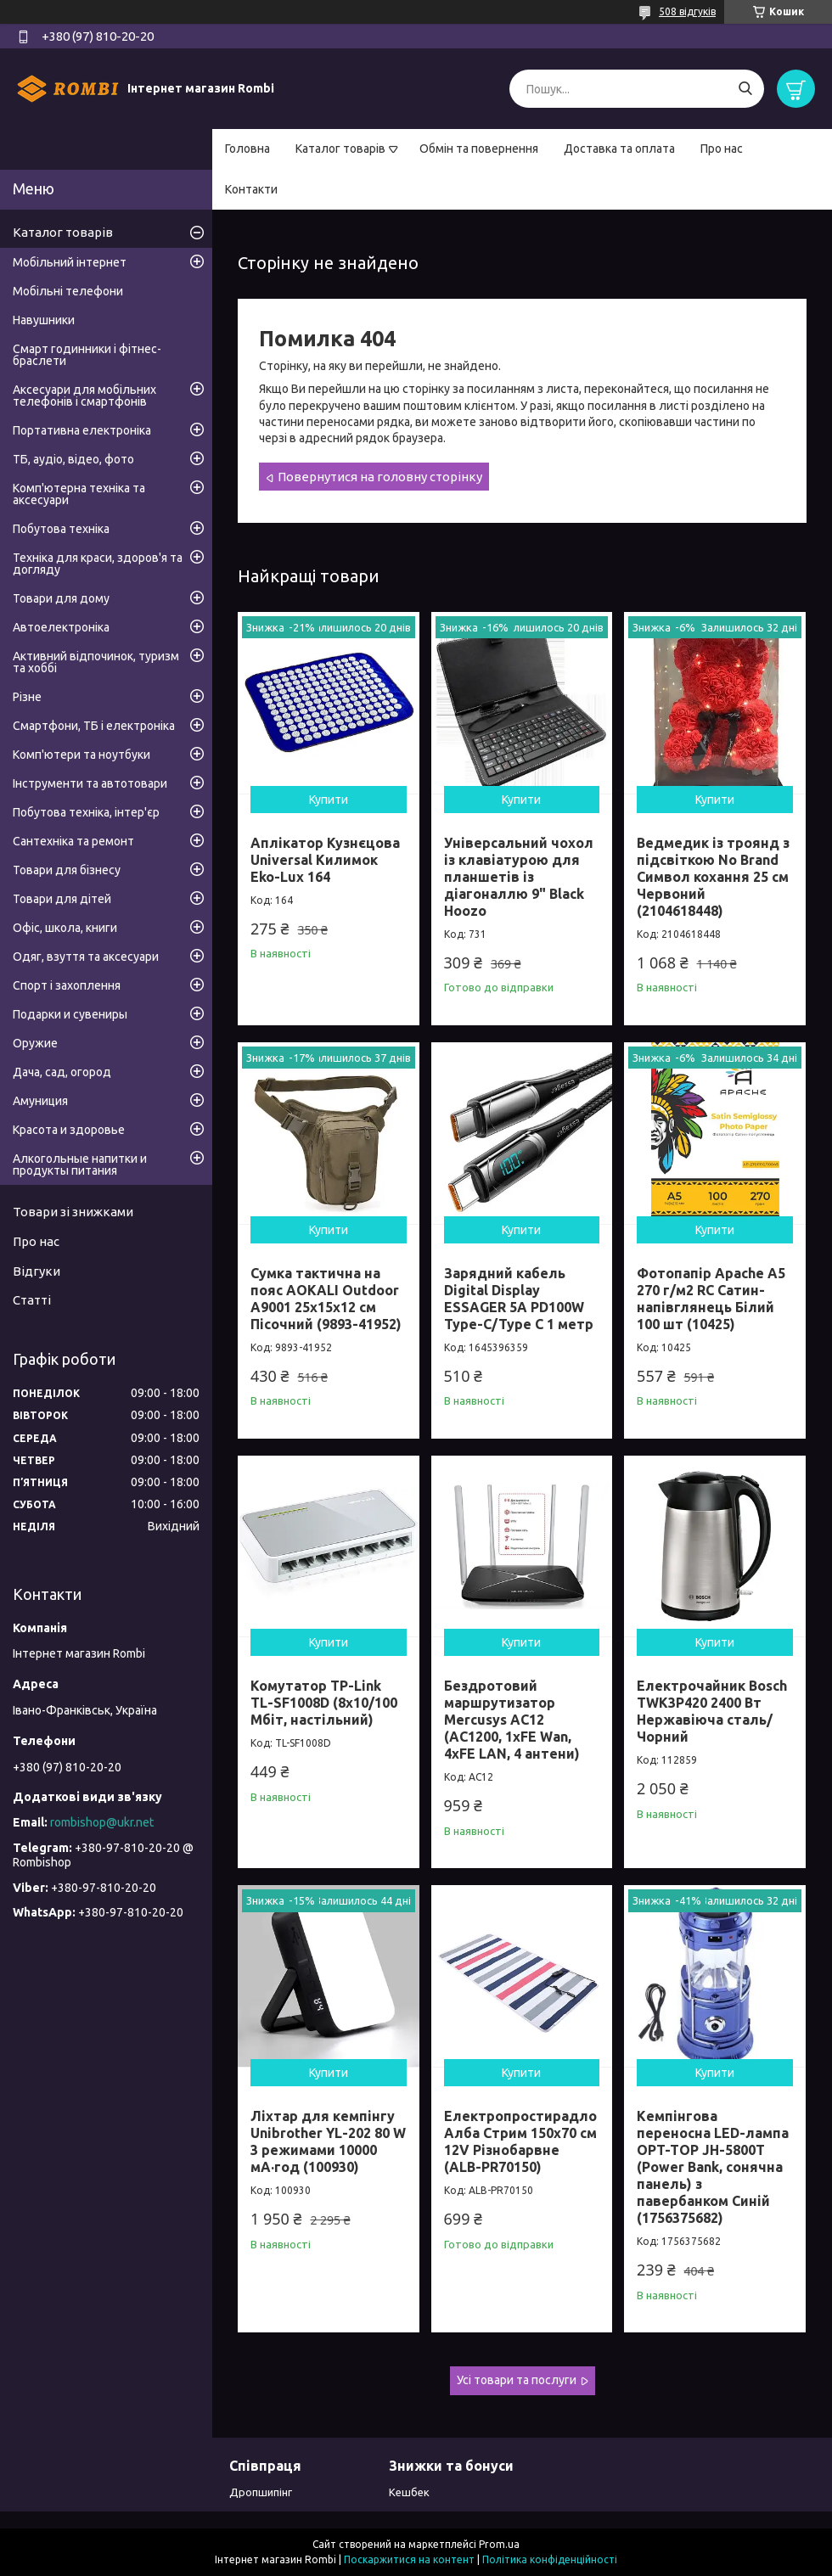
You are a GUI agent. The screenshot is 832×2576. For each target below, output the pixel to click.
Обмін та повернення (478, 148)
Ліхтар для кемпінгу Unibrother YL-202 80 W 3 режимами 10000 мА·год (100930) (328, 2141)
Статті (32, 1300)
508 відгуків (687, 11)
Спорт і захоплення (67, 985)
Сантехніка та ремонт (73, 841)
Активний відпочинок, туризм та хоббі (96, 662)
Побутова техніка (61, 529)
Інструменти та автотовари (90, 783)
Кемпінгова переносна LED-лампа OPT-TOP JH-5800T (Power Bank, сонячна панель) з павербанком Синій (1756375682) (713, 2166)
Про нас (721, 148)
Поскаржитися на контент (409, 2559)
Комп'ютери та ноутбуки (81, 754)
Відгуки (36, 1271)
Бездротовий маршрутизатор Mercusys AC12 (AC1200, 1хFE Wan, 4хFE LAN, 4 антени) (512, 1719)
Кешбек (409, 2492)
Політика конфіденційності (549, 2559)
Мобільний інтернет (69, 262)
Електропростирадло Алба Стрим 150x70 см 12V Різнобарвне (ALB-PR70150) (520, 2141)
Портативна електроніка (82, 430)
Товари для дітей (62, 899)
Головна (247, 148)
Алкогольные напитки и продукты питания (80, 1164)
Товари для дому (61, 598)
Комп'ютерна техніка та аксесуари (79, 494)
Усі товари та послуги (516, 2380)
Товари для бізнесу (67, 870)
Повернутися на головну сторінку (380, 476)
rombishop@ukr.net (102, 1822)
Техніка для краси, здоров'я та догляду (98, 563)
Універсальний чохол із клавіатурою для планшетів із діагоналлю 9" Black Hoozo (518, 876)
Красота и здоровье (69, 1129)
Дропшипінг (260, 2492)
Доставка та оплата (619, 148)
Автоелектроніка (61, 627)
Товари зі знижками (73, 1211)
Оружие (35, 1043)
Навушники (44, 320)
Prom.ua (499, 2544)
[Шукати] (745, 89)
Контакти (251, 189)
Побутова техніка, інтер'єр (86, 812)
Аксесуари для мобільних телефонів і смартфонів (84, 395)
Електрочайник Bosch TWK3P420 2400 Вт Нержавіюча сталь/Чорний (712, 1711)
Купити (328, 799)
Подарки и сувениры (70, 1014)
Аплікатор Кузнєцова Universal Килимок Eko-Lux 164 (325, 859)
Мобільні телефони (68, 291)
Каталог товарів (340, 148)
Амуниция (40, 1101)
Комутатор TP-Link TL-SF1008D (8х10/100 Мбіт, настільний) (323, 1702)
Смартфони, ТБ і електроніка (94, 725)
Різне (27, 697)
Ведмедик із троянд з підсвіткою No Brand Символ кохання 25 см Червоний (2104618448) (713, 876)
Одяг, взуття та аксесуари (86, 956)
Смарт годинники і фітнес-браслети (87, 355)
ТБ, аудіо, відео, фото (73, 459)
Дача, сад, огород (62, 1072)
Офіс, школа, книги (65, 927)
